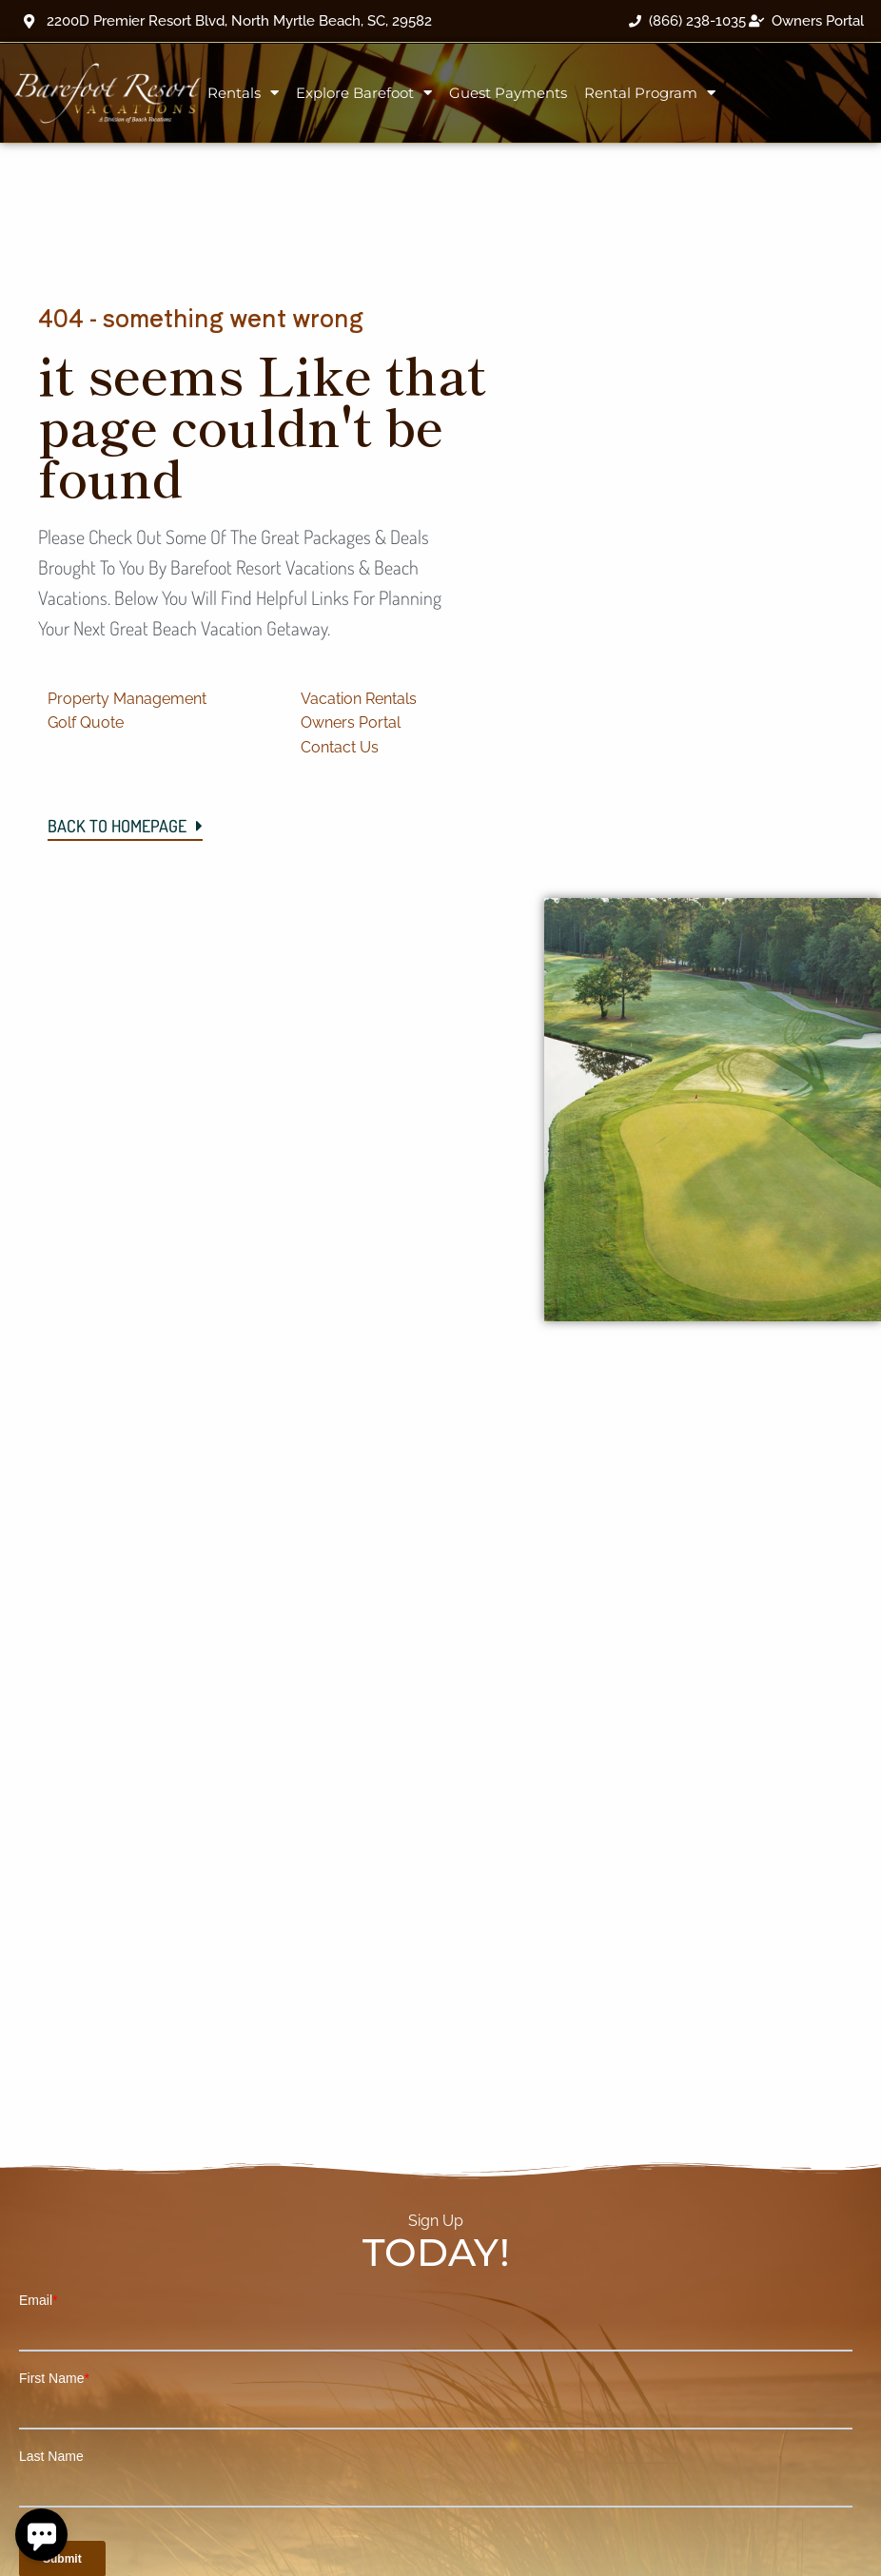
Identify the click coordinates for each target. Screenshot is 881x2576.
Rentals (243, 92)
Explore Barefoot (364, 92)
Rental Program (649, 92)
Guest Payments (508, 93)
